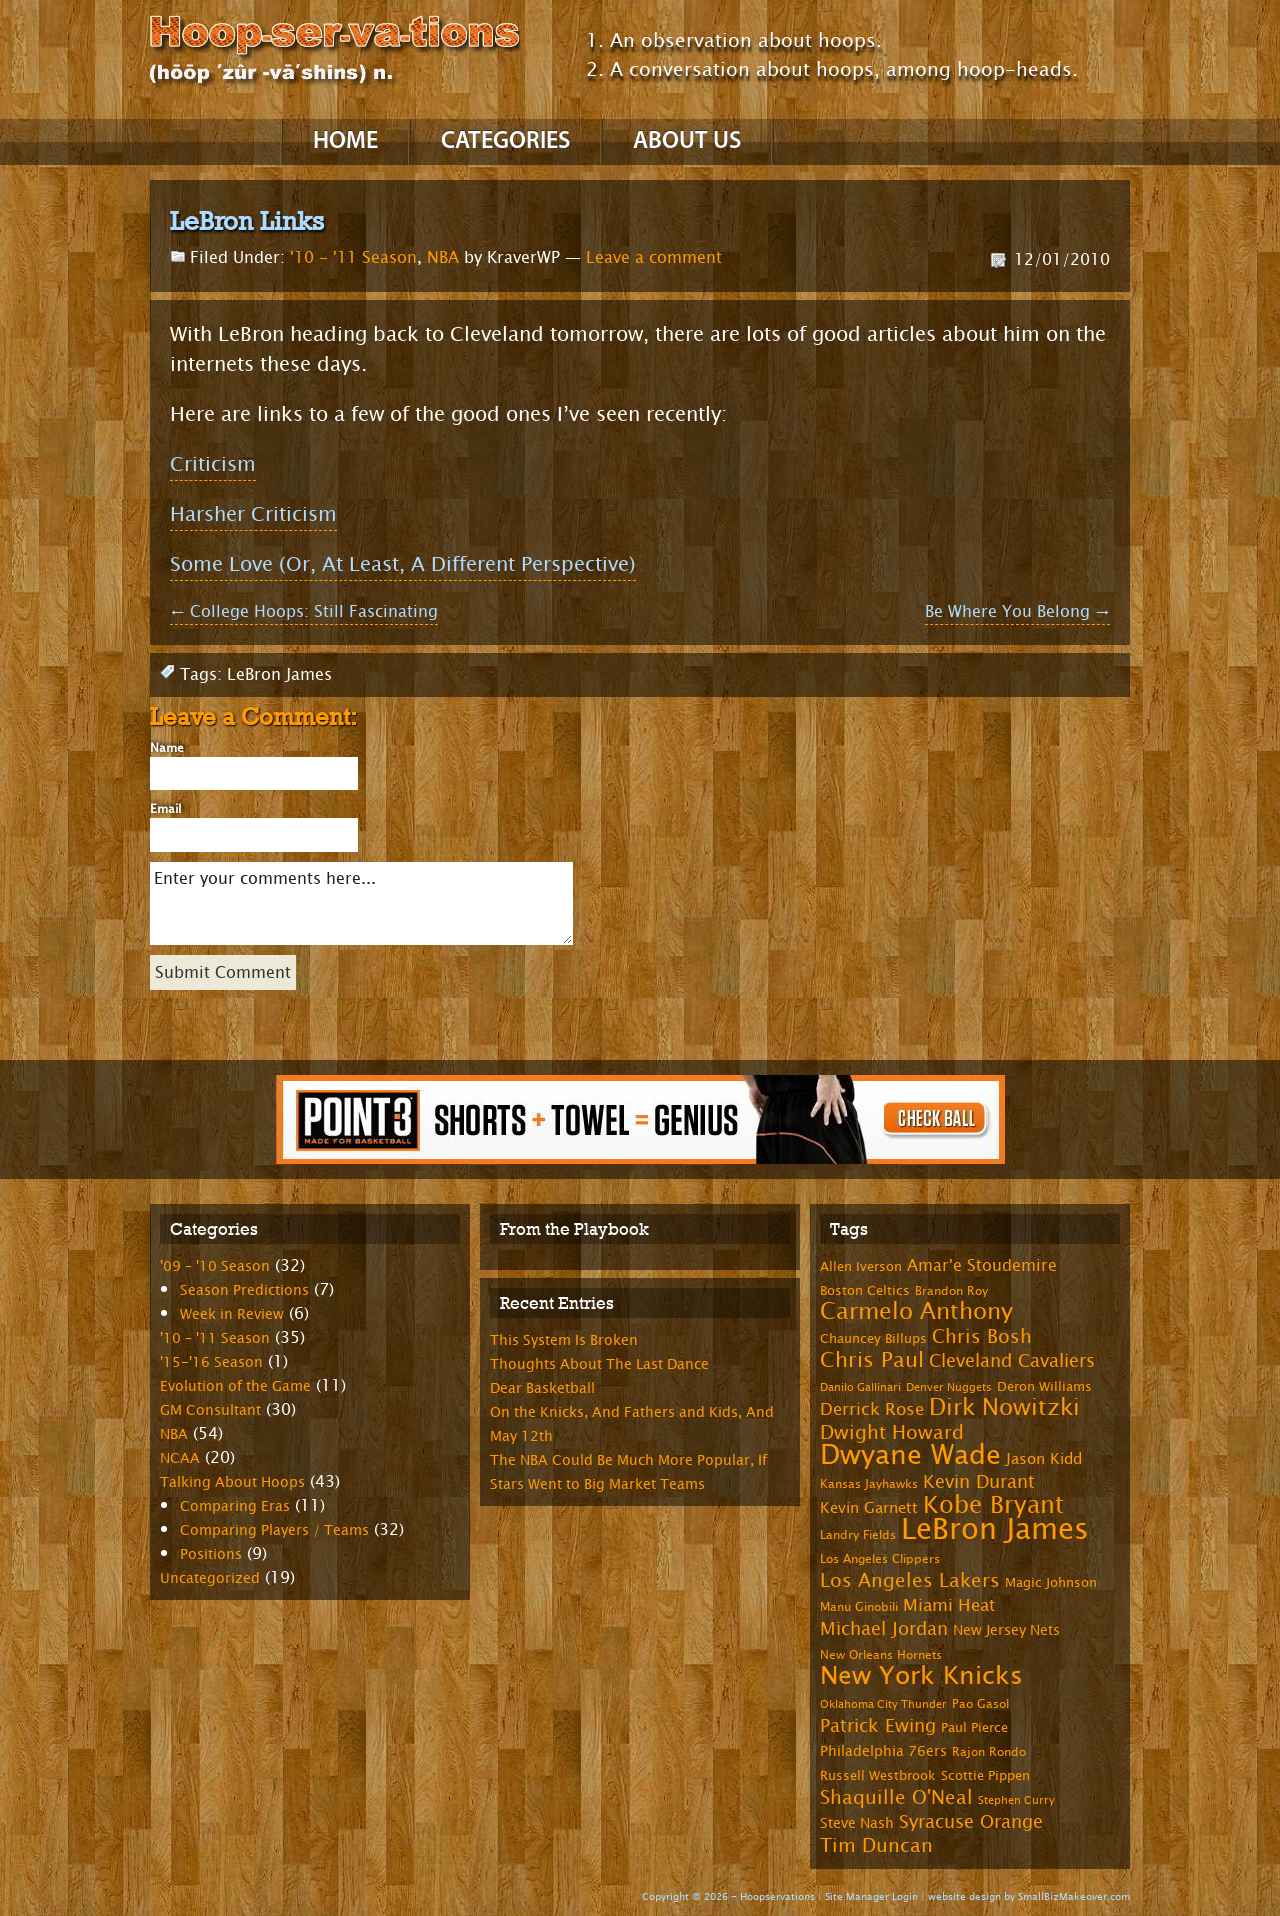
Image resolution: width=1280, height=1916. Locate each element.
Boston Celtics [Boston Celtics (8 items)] (865, 1291)
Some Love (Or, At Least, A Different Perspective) (403, 564)
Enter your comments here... (361, 903)
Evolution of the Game (235, 1386)
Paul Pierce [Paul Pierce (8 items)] (974, 1728)
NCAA (180, 1458)
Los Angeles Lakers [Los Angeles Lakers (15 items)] (910, 1581)
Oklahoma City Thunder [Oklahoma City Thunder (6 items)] (883, 1704)
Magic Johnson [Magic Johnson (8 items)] (1051, 1583)
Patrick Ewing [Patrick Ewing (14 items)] (878, 1726)
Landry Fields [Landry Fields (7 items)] (858, 1535)
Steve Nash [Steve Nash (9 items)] (857, 1823)
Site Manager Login (871, 1896)
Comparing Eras (235, 1506)
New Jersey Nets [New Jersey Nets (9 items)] (1006, 1630)
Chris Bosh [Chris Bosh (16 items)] (982, 1336)
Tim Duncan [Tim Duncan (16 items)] (876, 1845)
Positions (211, 1554)
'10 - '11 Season (353, 257)
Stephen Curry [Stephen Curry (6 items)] (1016, 1800)
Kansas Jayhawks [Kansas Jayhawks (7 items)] (869, 1484)
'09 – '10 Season (215, 1266)
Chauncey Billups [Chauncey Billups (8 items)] (873, 1339)
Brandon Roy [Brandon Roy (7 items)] (951, 1291)
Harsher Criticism (253, 514)
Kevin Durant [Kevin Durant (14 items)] (979, 1482)
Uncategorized (210, 1578)
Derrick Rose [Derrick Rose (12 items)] (872, 1409)
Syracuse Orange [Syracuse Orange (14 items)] (971, 1822)
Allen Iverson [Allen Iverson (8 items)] (861, 1267)
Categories (505, 142)
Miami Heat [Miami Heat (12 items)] (949, 1605)
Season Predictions (244, 1290)
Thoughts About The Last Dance (599, 1364)
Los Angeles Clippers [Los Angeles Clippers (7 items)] (880, 1559)
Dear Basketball (542, 1388)
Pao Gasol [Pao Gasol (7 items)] (980, 1704)
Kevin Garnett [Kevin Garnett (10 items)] (869, 1508)
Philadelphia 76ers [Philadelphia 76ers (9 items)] (883, 1751)
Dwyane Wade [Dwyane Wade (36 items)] (910, 1455)
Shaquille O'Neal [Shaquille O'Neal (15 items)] (896, 1798)
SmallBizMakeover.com (1074, 1896)
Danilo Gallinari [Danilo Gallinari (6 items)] (860, 1387)
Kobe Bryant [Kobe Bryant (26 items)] (993, 1505)
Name (167, 748)
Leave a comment (654, 257)
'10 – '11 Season (215, 1338)
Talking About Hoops (232, 1482)
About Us (687, 142)
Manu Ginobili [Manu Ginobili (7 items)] (859, 1607)
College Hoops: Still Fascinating (304, 611)
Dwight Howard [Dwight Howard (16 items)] (892, 1432)
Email (165, 809)
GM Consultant (210, 1410)
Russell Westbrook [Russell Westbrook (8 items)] (878, 1776)
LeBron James (279, 674)
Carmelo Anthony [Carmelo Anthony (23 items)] (916, 1311)
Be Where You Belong (1017, 612)
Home (345, 142)
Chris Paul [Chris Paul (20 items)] (872, 1360)
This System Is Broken (564, 1340)
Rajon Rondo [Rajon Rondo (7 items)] (989, 1752)
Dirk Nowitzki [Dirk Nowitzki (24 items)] (1004, 1407)
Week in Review (232, 1314)
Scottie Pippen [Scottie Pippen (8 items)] (985, 1776)
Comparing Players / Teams (274, 1530)
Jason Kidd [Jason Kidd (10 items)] (1044, 1459)
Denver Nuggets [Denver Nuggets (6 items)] (949, 1387)
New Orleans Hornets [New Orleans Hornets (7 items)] (881, 1655)
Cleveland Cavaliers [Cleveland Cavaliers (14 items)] (1012, 1361)
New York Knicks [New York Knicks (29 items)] (921, 1676)
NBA (443, 257)
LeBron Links (247, 221)
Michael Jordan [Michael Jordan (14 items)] (884, 1629)
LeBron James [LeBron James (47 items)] (995, 1529)
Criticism (213, 464)
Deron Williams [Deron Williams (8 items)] (1044, 1387)
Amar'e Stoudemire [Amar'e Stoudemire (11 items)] (982, 1266)
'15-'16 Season (211, 1362)
